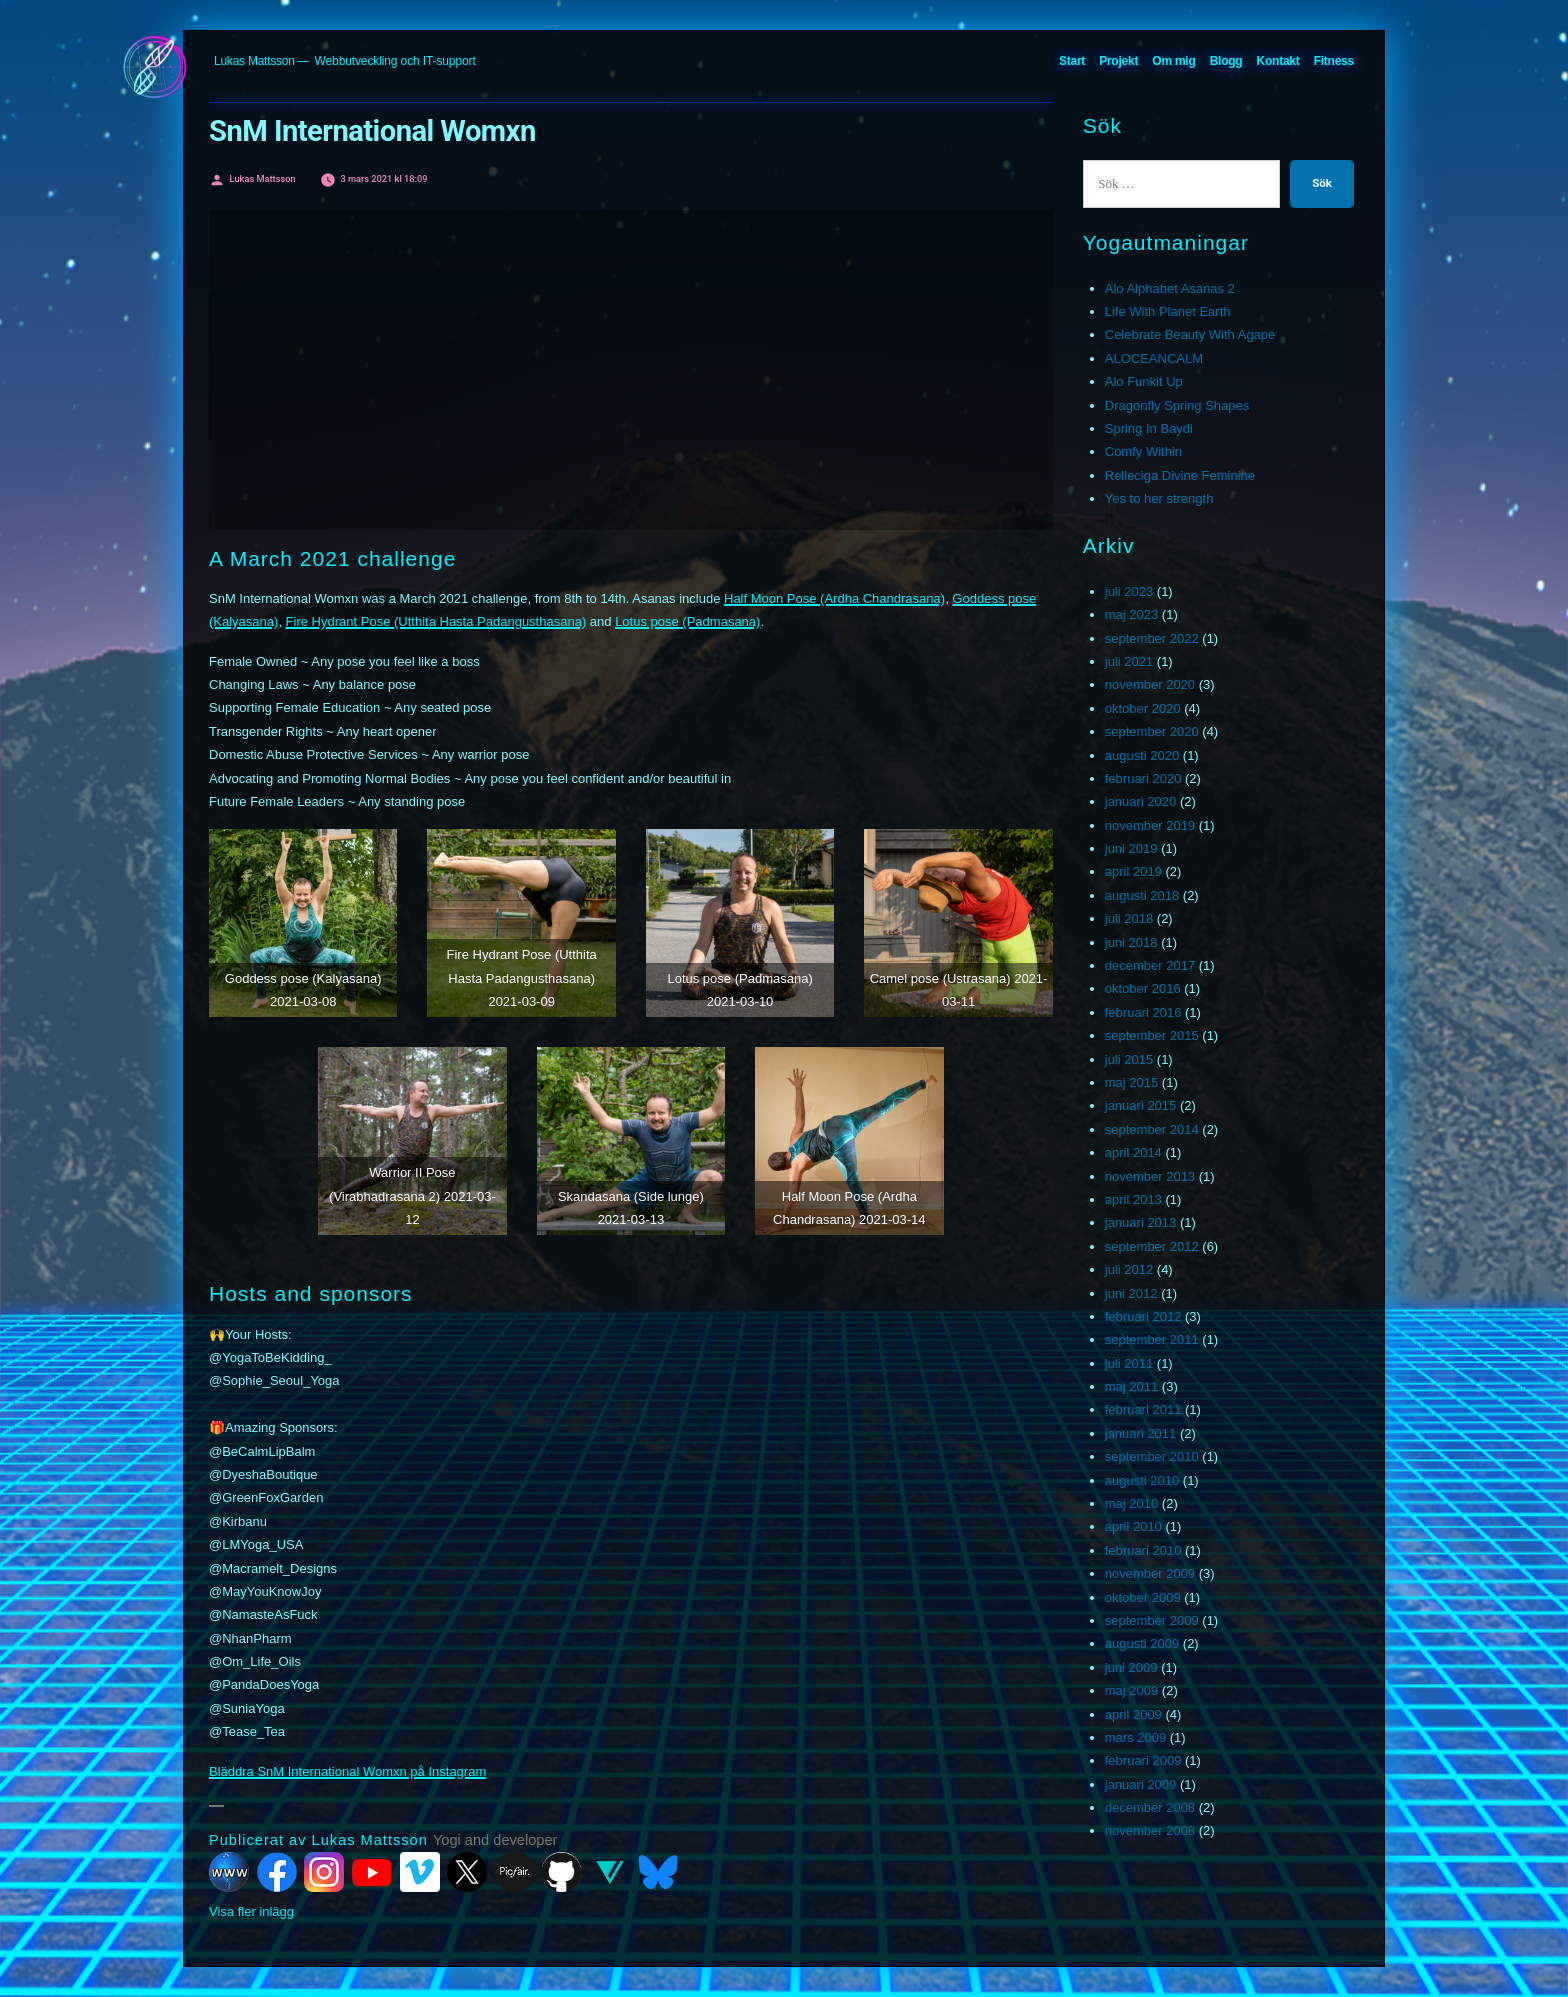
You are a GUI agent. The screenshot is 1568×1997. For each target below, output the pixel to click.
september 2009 (1152, 1620)
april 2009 (1133, 1714)
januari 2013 (1141, 1222)
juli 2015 (1129, 1059)
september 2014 (1152, 1129)
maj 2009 (1131, 1690)
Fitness (1334, 61)
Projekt (1118, 61)
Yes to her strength (1159, 498)
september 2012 (1152, 1246)
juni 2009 (1131, 1667)
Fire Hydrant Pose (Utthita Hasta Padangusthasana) (436, 621)
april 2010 (1133, 1526)
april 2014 (1133, 1152)
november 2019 (1150, 825)
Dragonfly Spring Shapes (1177, 405)
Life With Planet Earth (1168, 311)
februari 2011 (1143, 1409)
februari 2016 (1143, 1012)
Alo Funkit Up (1144, 381)
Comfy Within (1143, 451)
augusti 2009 (1142, 1643)
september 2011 (1152, 1339)
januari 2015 (1141, 1105)
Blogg (1226, 61)
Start (1072, 61)
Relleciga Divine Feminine (1180, 475)
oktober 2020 (1143, 708)
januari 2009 (1141, 1784)
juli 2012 (1129, 1269)
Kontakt (1278, 61)
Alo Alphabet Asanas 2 (1170, 288)
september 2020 (1152, 731)
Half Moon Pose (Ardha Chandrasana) (834, 598)
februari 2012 (1143, 1316)
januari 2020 (1141, 801)
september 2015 (1152, 1035)
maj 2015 (1131, 1082)
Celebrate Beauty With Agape (1190, 334)
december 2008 (1150, 1807)
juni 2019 (1131, 848)
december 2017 (1150, 965)
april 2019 (1133, 871)
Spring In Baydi (1149, 428)
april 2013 (1133, 1199)
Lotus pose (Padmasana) (687, 621)
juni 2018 (1131, 942)
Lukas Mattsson (254, 61)
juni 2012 (1131, 1293)
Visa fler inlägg (251, 1911)
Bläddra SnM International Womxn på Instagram (347, 1771)
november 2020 (1150, 684)
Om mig (1173, 61)
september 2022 (1152, 638)
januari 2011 (1141, 1433)
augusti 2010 (1142, 1480)
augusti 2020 (1142, 755)
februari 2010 (1143, 1550)
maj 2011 (1131, 1386)
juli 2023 (1129, 591)
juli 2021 (1129, 661)
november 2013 (1150, 1176)
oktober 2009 (1143, 1597)
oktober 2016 (1143, 988)
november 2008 (1150, 1830)
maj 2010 (1131, 1503)
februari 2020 (1143, 778)
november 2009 (1150, 1573)
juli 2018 (1129, 918)
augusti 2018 (1142, 895)
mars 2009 (1135, 1737)
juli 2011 (1129, 1363)
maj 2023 (1131, 614)
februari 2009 (1143, 1760)
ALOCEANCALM (1154, 358)
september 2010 (1152, 1456)
